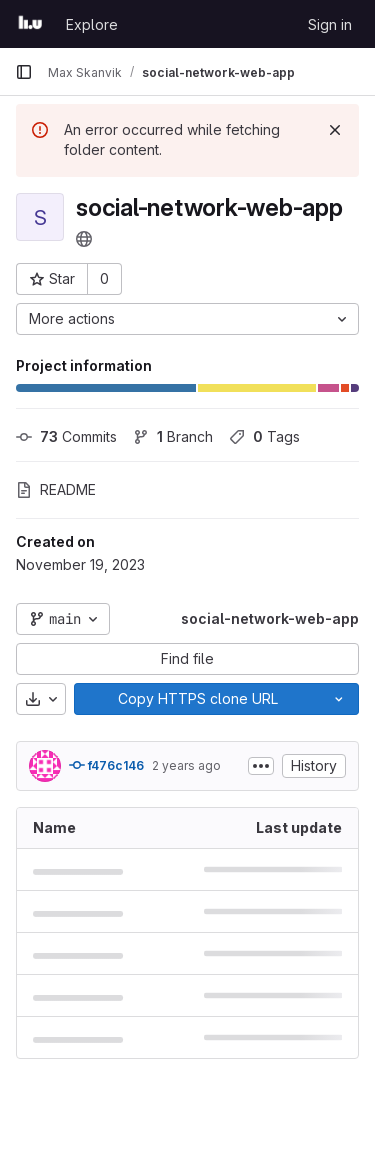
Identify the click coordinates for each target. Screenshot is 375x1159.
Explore (92, 24)
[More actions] (187, 319)
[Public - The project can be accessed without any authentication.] (84, 239)
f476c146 (106, 765)
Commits (66, 436)
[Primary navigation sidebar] (24, 72)
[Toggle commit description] (261, 766)
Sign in (330, 24)
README (56, 489)
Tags (264, 436)
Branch (173, 436)
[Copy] (197, 699)
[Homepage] (30, 24)
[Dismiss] (335, 130)
